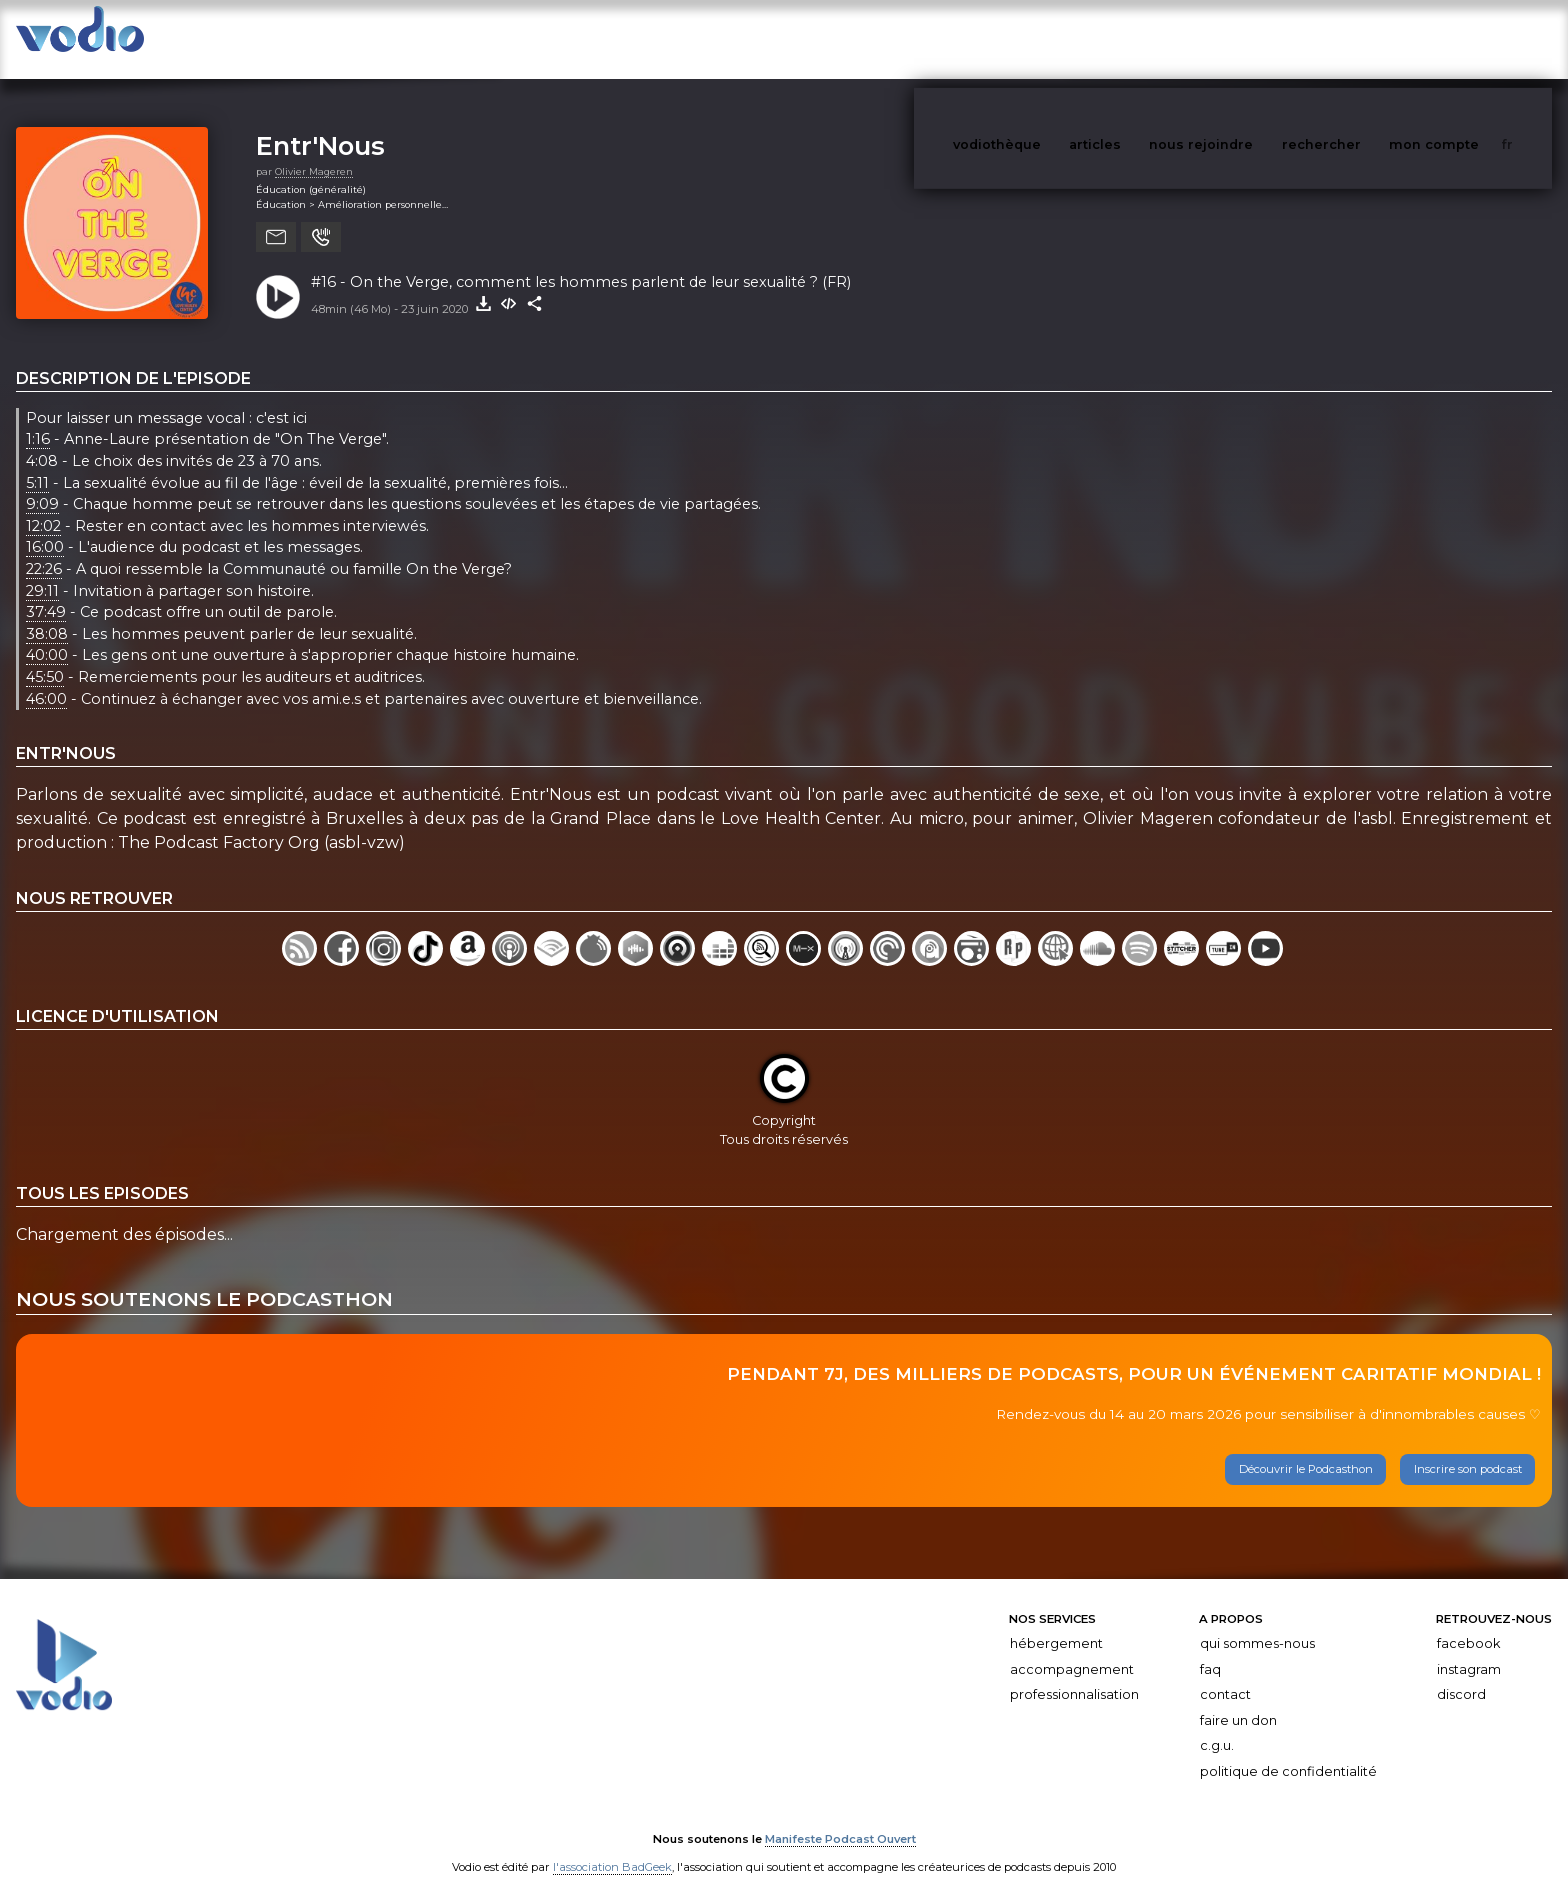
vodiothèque (1045, 38)
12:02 (43, 506)
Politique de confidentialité (1288, 1751)
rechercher (1358, 38)
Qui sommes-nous (1257, 1623)
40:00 (47, 636)
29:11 (42, 571)
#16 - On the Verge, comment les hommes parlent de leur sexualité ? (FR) (581, 262)
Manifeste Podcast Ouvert (840, 1819)
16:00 (45, 528)
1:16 (38, 420)
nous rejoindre (1242, 38)
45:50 (45, 657)
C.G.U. (1217, 1725)
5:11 (37, 463)
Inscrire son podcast (1468, 1449)
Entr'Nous (320, 125)
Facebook (1468, 1623)
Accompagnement (1072, 1649)
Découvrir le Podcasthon (1306, 1449)
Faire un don (1238, 1700)
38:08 (47, 614)
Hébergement (1056, 1623)
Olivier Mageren (314, 151)
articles (1140, 38)
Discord (1461, 1674)
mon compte (1467, 38)
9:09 (42, 484)
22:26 (44, 549)
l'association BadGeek (612, 1847)
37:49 (46, 592)
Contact (1225, 1674)
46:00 (46, 679)
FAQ (1210, 1649)
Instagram (1469, 1649)
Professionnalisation (1074, 1674)
